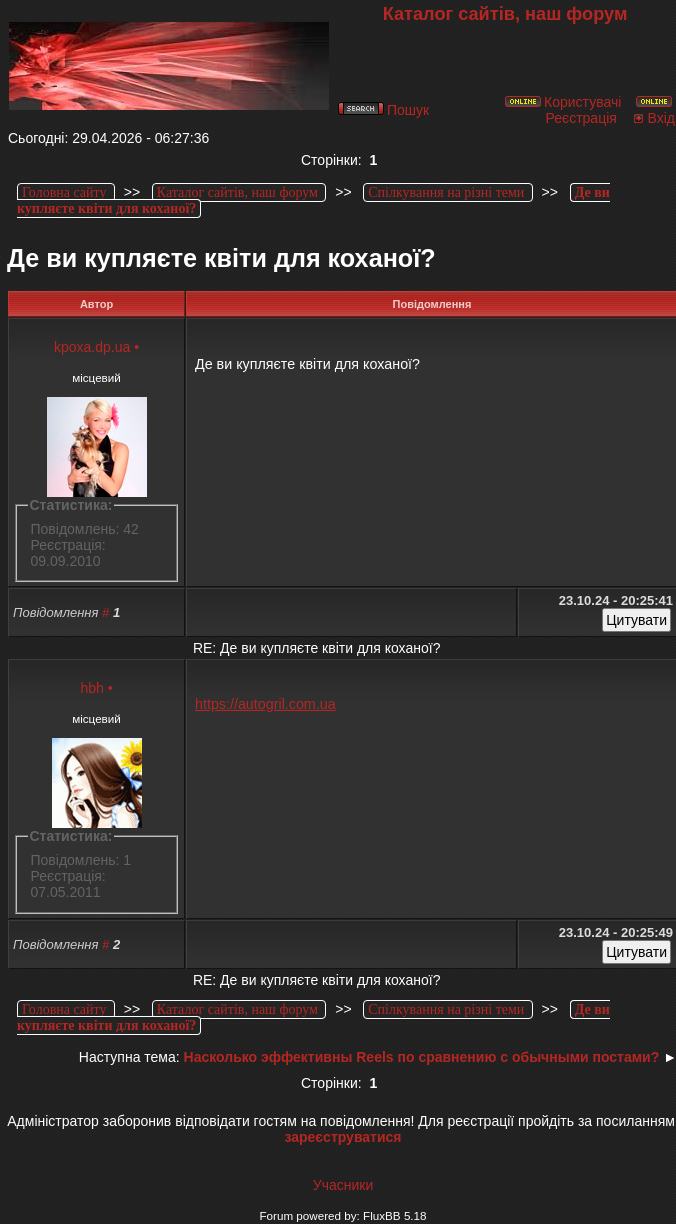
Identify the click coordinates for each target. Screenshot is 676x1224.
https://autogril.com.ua (265, 704)
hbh (91, 688)
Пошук (383, 110)
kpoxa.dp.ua (92, 347)
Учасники (343, 1185)
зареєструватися (342, 1137)
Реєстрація (609, 111)
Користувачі (563, 102)
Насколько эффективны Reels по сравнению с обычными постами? (422, 1057)
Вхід (653, 118)
